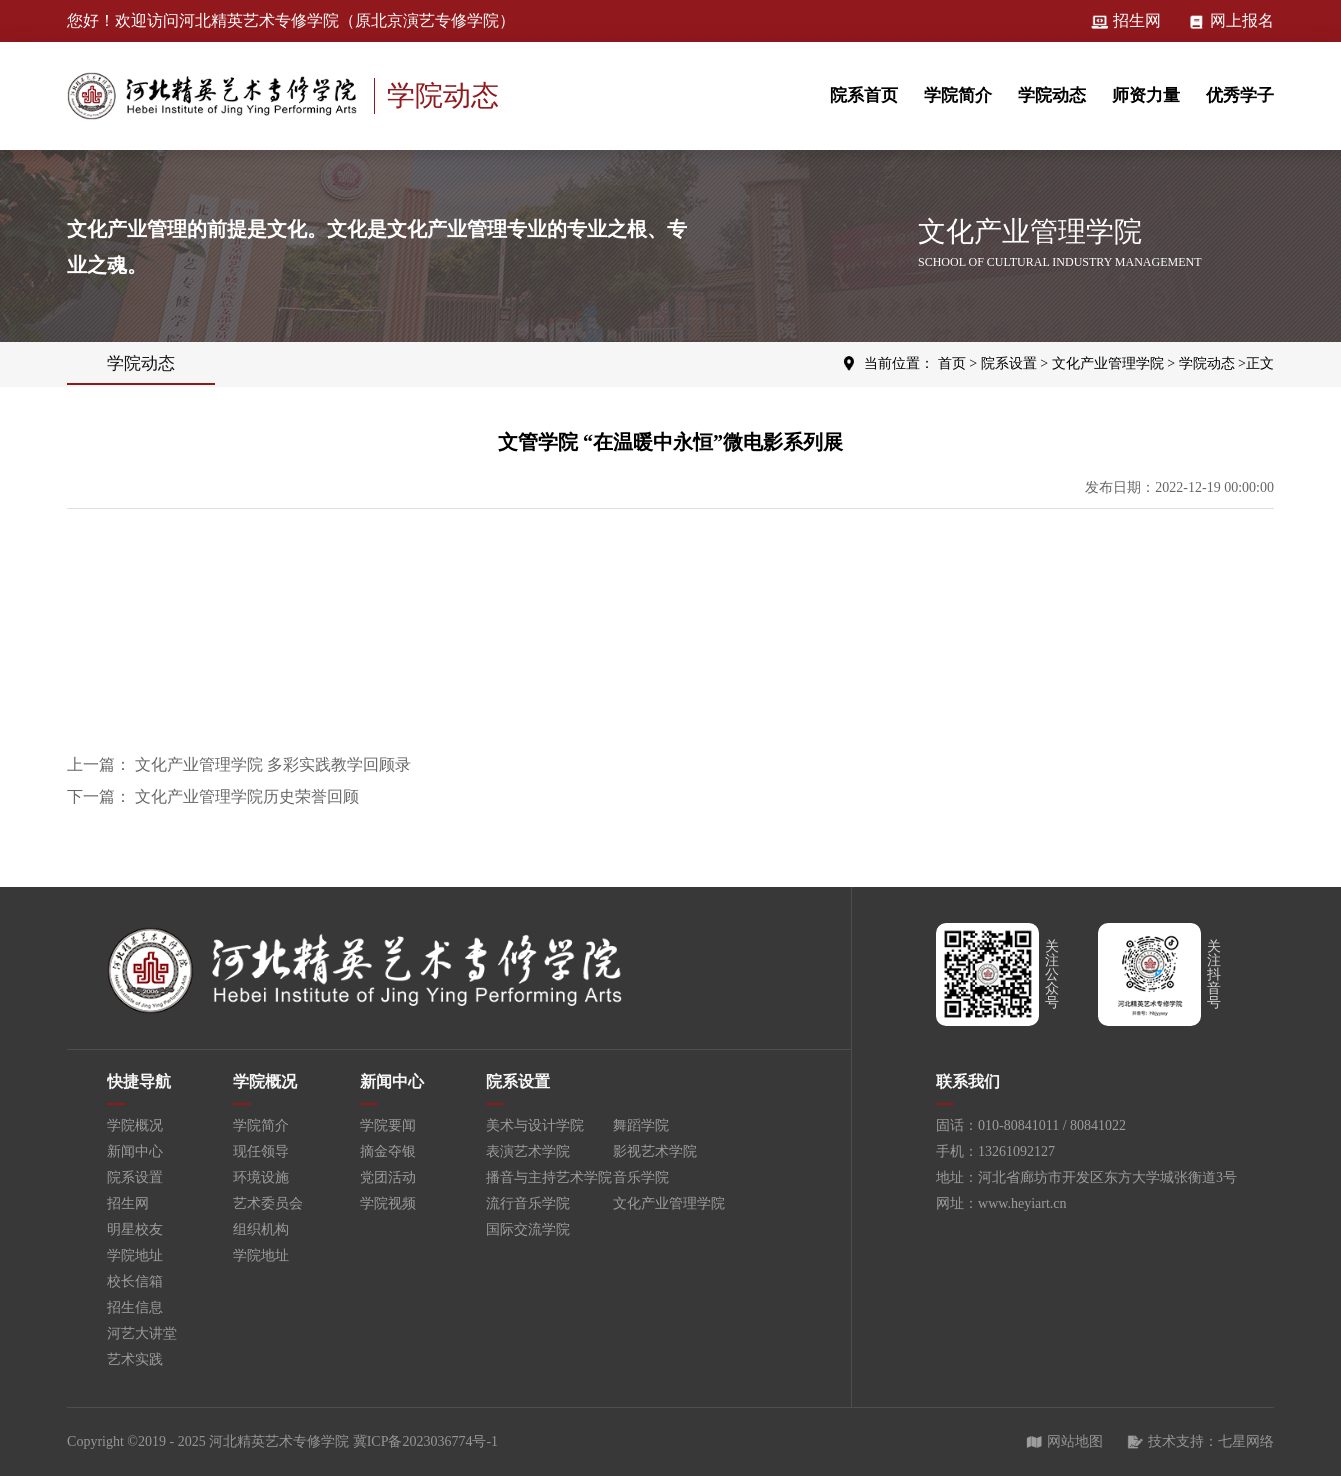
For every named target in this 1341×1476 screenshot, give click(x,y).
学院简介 (958, 95)
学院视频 (388, 1203)
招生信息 (135, 1307)
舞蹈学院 (641, 1125)
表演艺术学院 (528, 1151)
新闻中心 (135, 1151)
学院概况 (135, 1125)
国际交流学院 (528, 1229)
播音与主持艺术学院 (549, 1177)
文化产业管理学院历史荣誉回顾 (247, 796)
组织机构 (261, 1229)
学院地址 (135, 1255)
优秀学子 (1240, 95)
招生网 (1126, 20)
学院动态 (1052, 95)
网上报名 (1231, 20)
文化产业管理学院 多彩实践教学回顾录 (273, 764)
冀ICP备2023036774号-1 (425, 1441)
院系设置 (1009, 363)
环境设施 (261, 1177)
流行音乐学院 (528, 1203)
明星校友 (135, 1229)
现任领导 (261, 1151)
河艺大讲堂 (142, 1333)
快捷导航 (139, 1081)
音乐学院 (641, 1177)
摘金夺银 (388, 1151)
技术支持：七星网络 (1200, 1441)
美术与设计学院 (535, 1125)
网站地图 (1064, 1441)
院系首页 (864, 95)
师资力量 (1146, 95)
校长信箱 (135, 1281)
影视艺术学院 (655, 1151)
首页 (952, 363)
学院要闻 (388, 1125)
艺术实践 (135, 1359)
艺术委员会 (268, 1203)
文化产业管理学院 (1108, 363)
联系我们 (968, 1081)
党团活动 (388, 1177)
